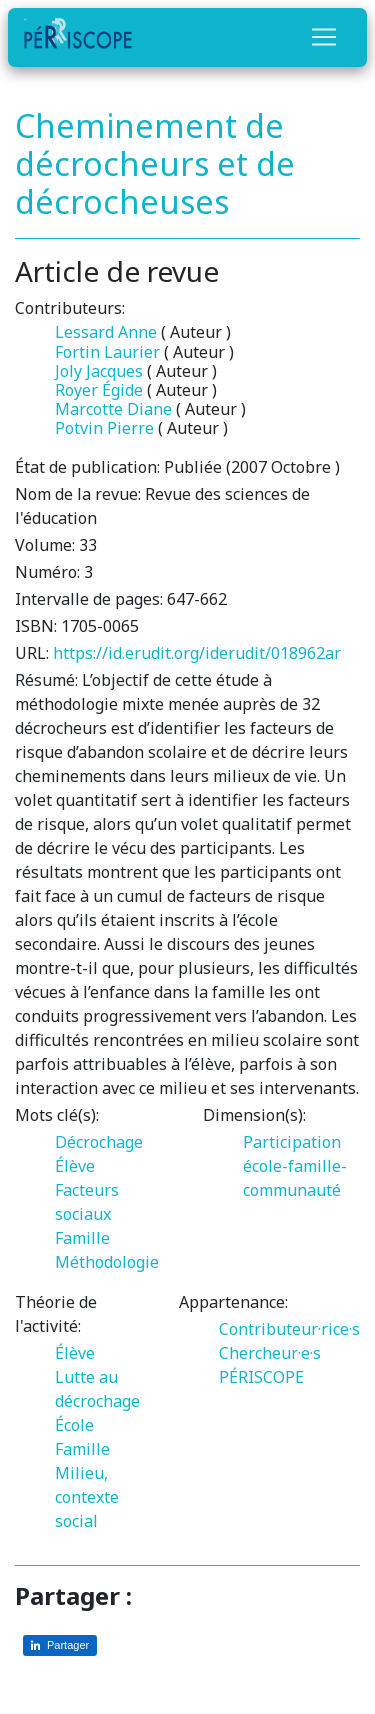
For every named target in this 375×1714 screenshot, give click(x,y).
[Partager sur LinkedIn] (60, 1645)
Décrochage (99, 1142)
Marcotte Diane (113, 409)
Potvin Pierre (104, 428)
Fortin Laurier (107, 352)
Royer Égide (99, 390)
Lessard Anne (106, 332)
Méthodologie (107, 1262)
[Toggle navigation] (324, 37)
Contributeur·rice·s (289, 1329)
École (74, 1425)
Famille (82, 1238)
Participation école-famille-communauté (295, 1166)
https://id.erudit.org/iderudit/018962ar (197, 653)
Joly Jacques (99, 371)
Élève (75, 1166)
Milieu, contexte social (87, 1497)
